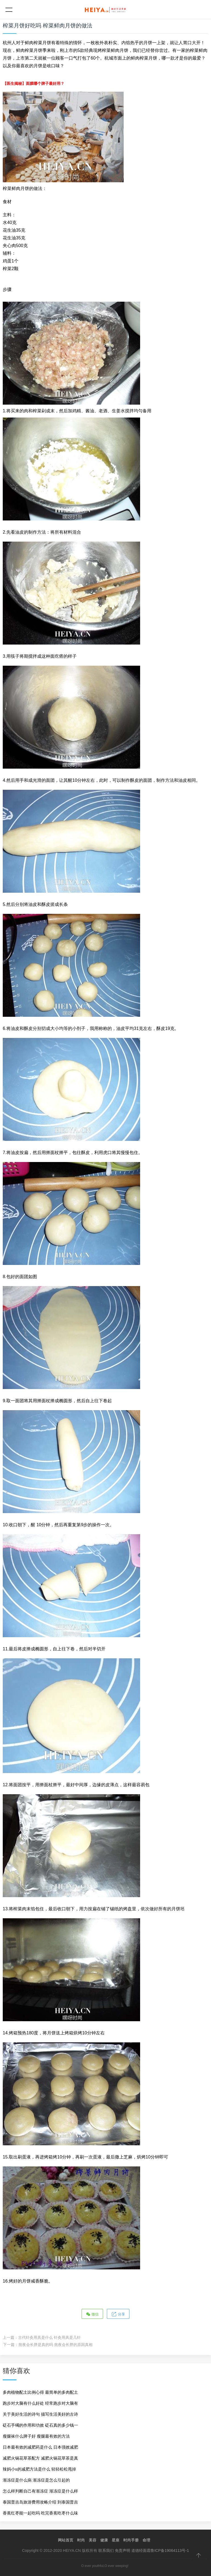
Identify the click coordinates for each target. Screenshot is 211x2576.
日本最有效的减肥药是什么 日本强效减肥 (40, 2447)
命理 (146, 2540)
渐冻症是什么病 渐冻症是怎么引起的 (36, 2480)
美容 (92, 2540)
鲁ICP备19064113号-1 (170, 2550)
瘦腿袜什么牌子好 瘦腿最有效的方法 (36, 2436)
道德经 (137, 2550)
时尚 (81, 2540)
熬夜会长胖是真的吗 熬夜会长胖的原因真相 (55, 2344)
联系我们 (106, 2550)
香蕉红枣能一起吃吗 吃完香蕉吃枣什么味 (40, 2513)
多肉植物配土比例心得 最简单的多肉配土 (40, 2392)
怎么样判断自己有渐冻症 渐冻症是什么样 (40, 2491)
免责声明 (122, 2550)
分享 (118, 2314)
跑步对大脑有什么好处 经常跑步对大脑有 (40, 2403)
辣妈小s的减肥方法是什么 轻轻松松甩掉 (39, 2469)
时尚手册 (131, 2540)
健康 (104, 2540)
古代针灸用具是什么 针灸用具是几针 (49, 2337)
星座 (116, 2540)
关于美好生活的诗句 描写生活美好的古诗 (40, 2414)
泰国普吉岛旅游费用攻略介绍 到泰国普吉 (40, 2502)
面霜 (147, 2550)
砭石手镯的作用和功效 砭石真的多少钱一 (40, 2425)
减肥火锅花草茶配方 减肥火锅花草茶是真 (40, 2458)
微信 (92, 2314)
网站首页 (65, 2540)
